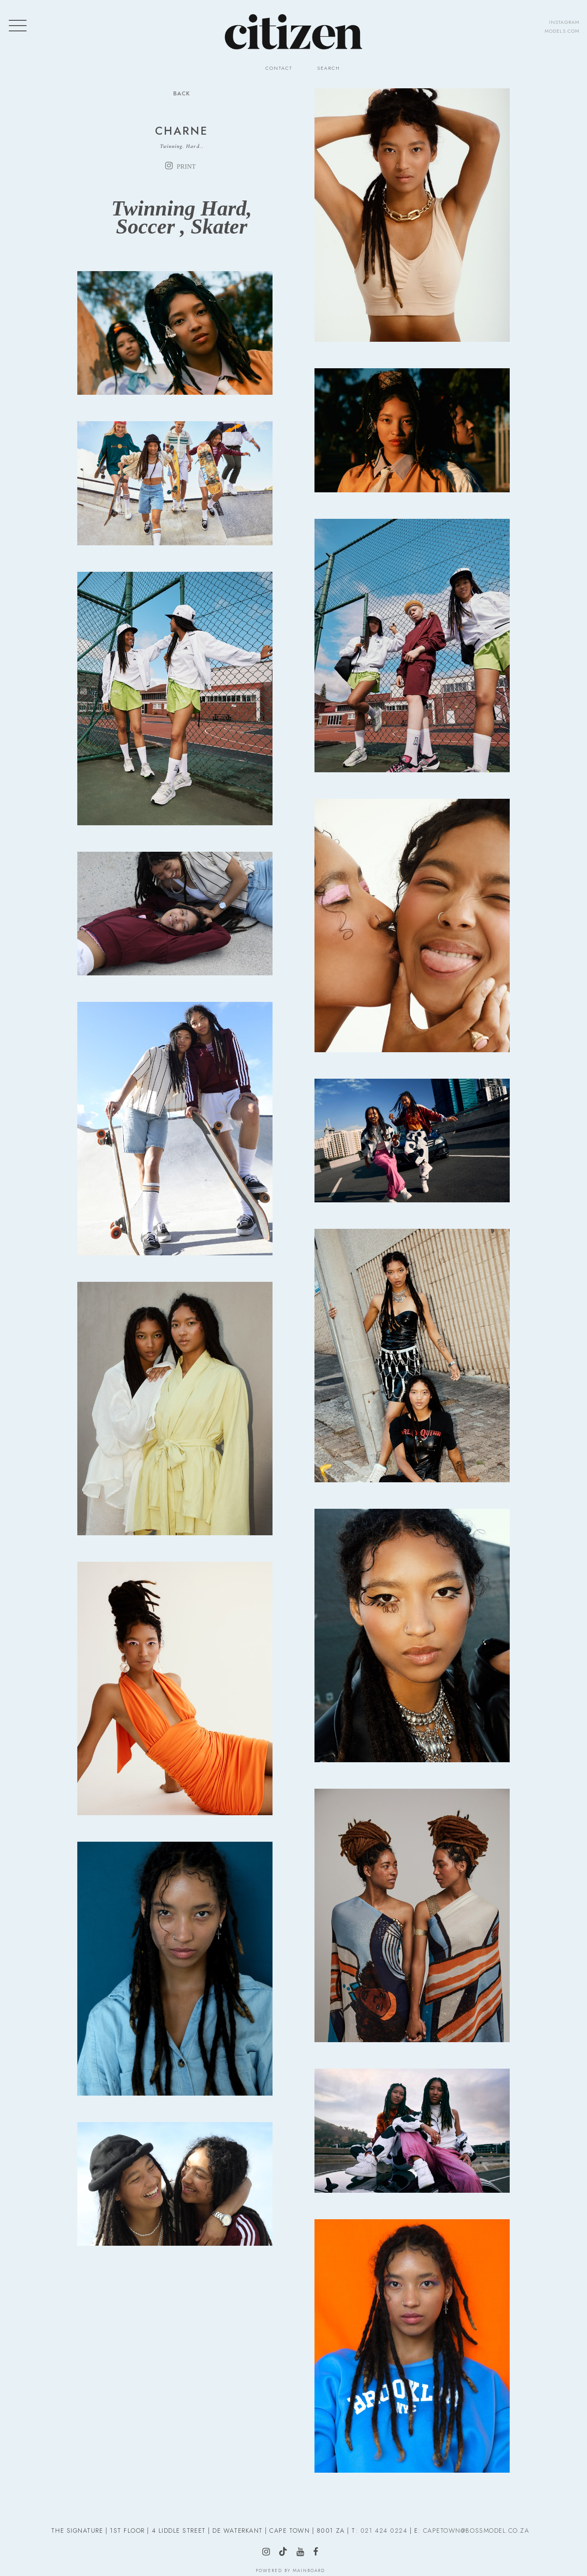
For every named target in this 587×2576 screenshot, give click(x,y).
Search (328, 68)
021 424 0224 (383, 2530)
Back (181, 93)
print (186, 166)
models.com (562, 30)
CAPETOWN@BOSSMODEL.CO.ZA (476, 2530)
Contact (278, 68)
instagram (564, 22)
